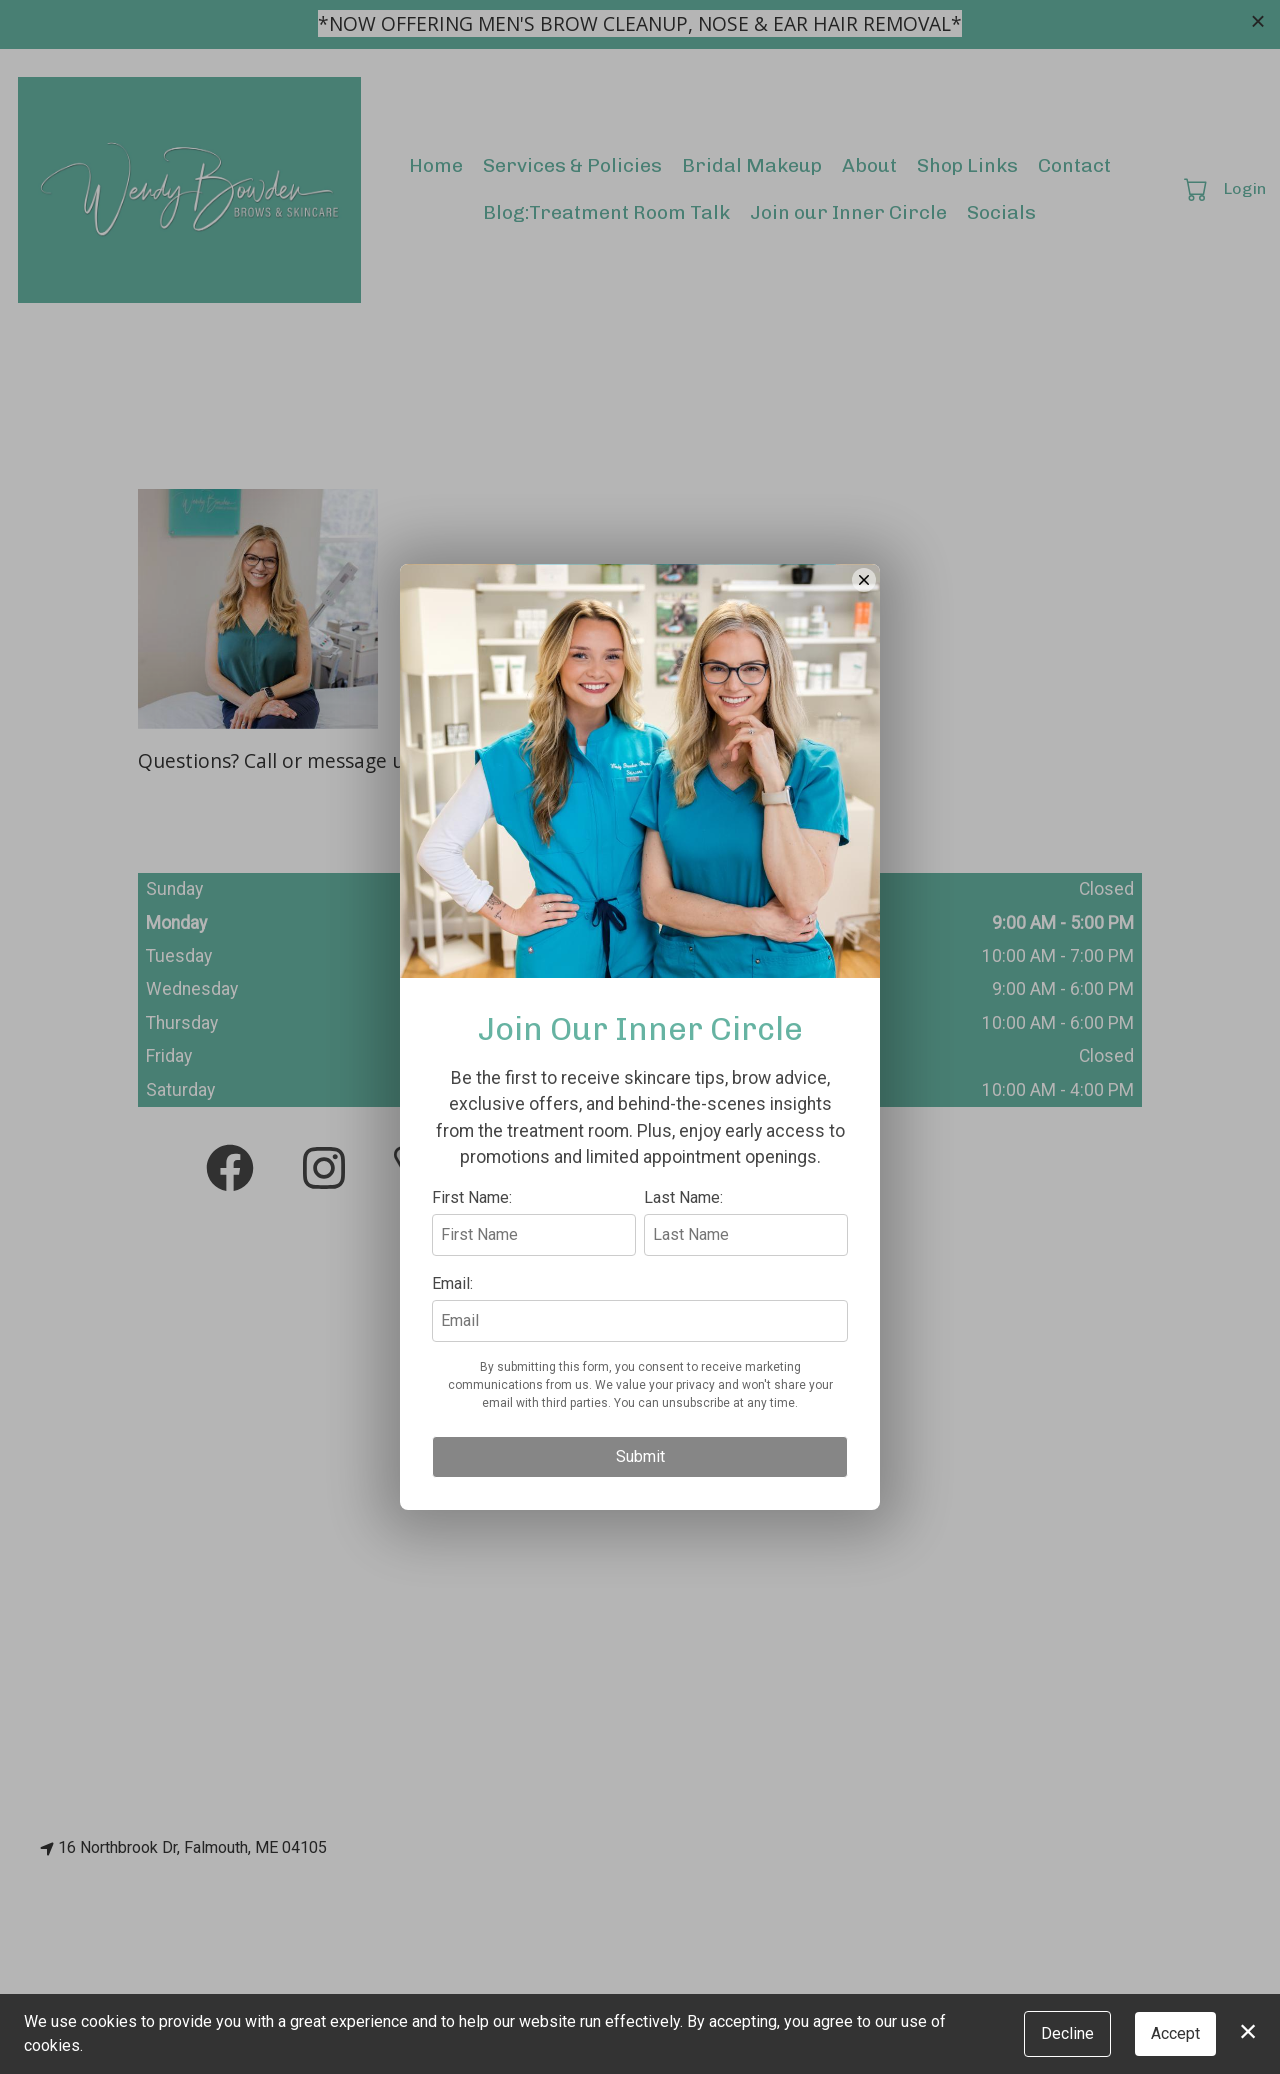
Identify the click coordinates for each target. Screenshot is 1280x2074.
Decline (1067, 2033)
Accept (1175, 2033)
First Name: (472, 1289)
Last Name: (683, 1289)
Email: (452, 1375)
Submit (640, 1548)
